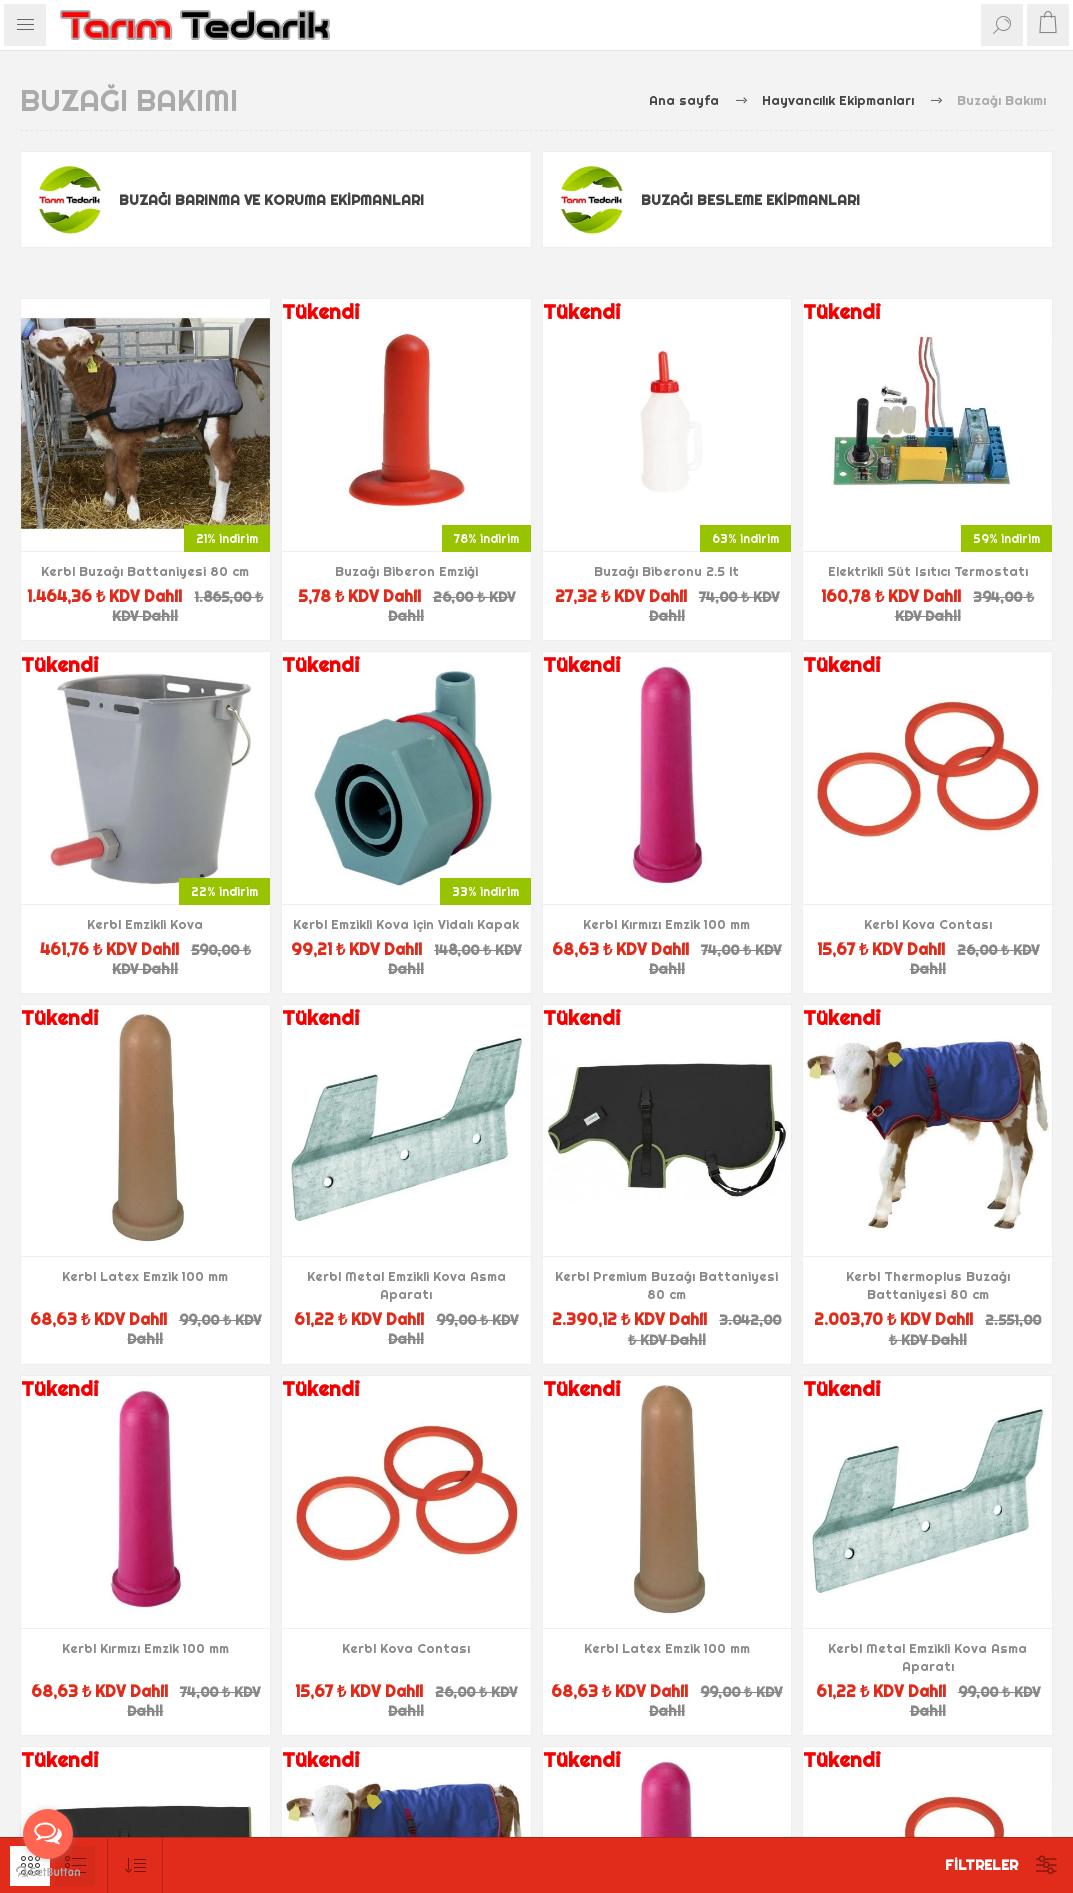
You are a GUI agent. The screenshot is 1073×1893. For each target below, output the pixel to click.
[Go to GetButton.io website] (48, 1872)
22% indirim (224, 891)
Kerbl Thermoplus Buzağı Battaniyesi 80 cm (928, 1285)
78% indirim (486, 538)
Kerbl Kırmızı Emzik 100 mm (666, 924)
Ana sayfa (684, 100)
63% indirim (745, 538)
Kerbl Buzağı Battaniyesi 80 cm (145, 571)
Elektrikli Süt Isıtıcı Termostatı (928, 571)
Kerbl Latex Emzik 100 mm (145, 1276)
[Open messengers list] (48, 1834)
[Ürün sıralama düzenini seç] (135, 1865)
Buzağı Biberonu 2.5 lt (666, 571)
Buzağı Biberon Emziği (406, 571)
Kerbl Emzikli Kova (145, 924)
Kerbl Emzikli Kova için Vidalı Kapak (406, 924)
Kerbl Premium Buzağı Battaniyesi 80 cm (666, 1285)
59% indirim (1006, 538)
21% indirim (227, 538)
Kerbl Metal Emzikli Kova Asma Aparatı (406, 1285)
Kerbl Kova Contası (928, 924)
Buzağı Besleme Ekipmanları (750, 200)
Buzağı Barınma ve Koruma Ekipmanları (271, 200)
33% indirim (485, 891)
